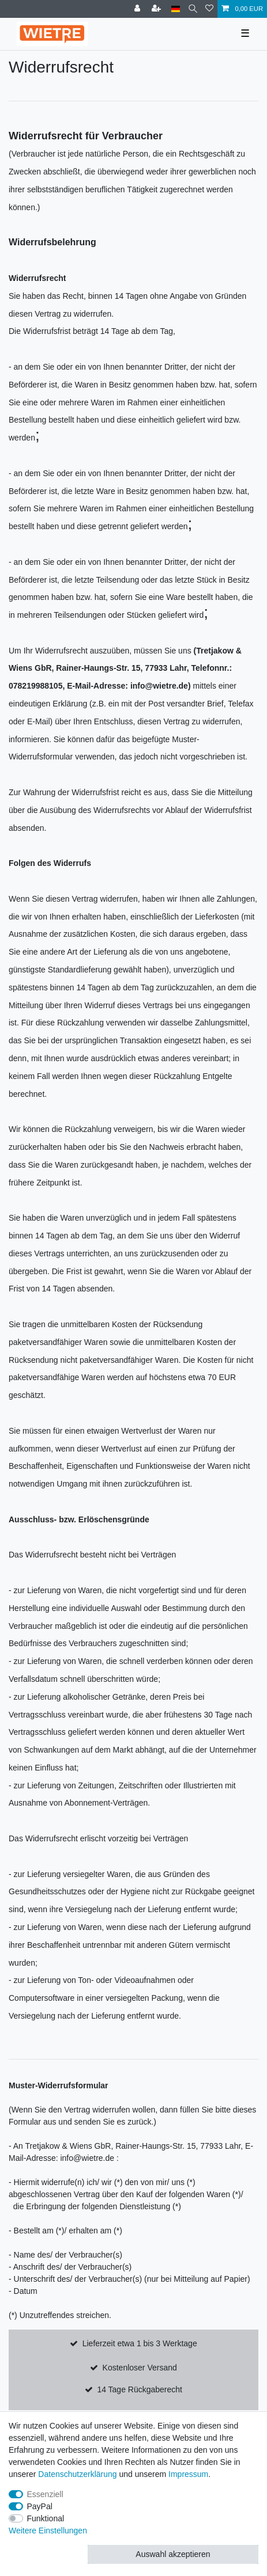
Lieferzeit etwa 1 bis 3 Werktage (139, 2343)
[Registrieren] (157, 9)
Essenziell (45, 2494)
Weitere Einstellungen (48, 2530)
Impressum (188, 2474)
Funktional (46, 2518)
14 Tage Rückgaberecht (139, 2389)
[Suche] (193, 9)
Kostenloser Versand (140, 2367)
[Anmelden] (138, 9)
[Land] (175, 9)
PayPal (39, 2506)
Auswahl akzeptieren (173, 2554)
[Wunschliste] (209, 9)
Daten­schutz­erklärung (77, 2474)
